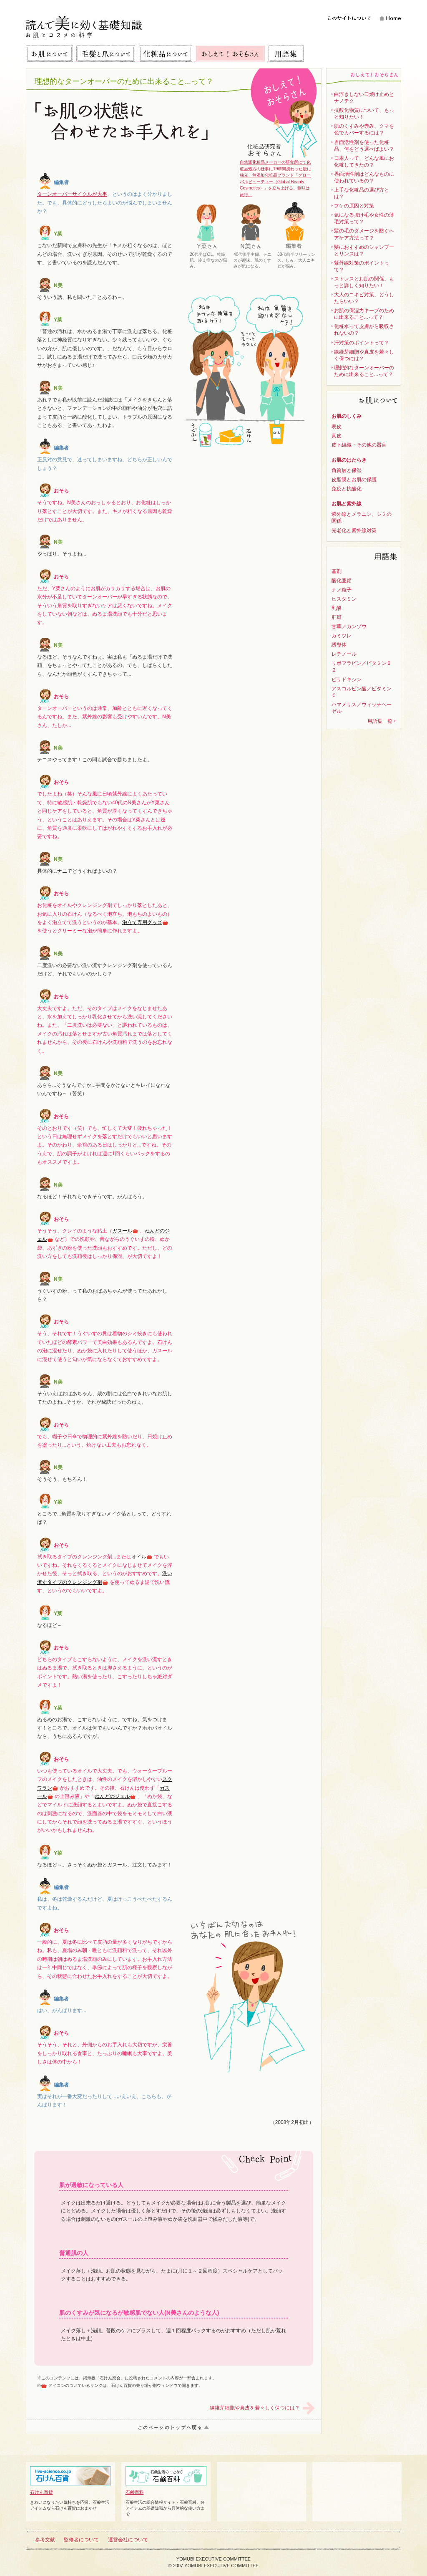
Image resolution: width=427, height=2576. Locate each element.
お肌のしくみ (347, 416)
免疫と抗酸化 (347, 489)
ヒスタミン (344, 599)
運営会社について (128, 2540)
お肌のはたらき (349, 460)
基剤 (337, 571)
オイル (141, 1557)
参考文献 (45, 2540)
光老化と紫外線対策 (354, 530)
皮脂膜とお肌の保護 (354, 479)
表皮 (337, 426)
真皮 (337, 436)
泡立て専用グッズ (145, 922)
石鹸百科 (166, 2480)
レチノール (344, 654)
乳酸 (337, 608)
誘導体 (339, 645)
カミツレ (342, 636)
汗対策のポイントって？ (361, 343)
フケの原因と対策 (354, 206)
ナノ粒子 (342, 590)
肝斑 (337, 617)
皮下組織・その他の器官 (359, 445)
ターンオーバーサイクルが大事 (72, 194)
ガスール (125, 1231)
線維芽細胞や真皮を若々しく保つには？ (255, 2408)
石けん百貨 (70, 2480)
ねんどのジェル (115, 1796)
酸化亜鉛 (342, 580)
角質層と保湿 (347, 470)
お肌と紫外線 (347, 504)
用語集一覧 (379, 721)
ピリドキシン (347, 679)
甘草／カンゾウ (349, 626)
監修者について (81, 2540)
